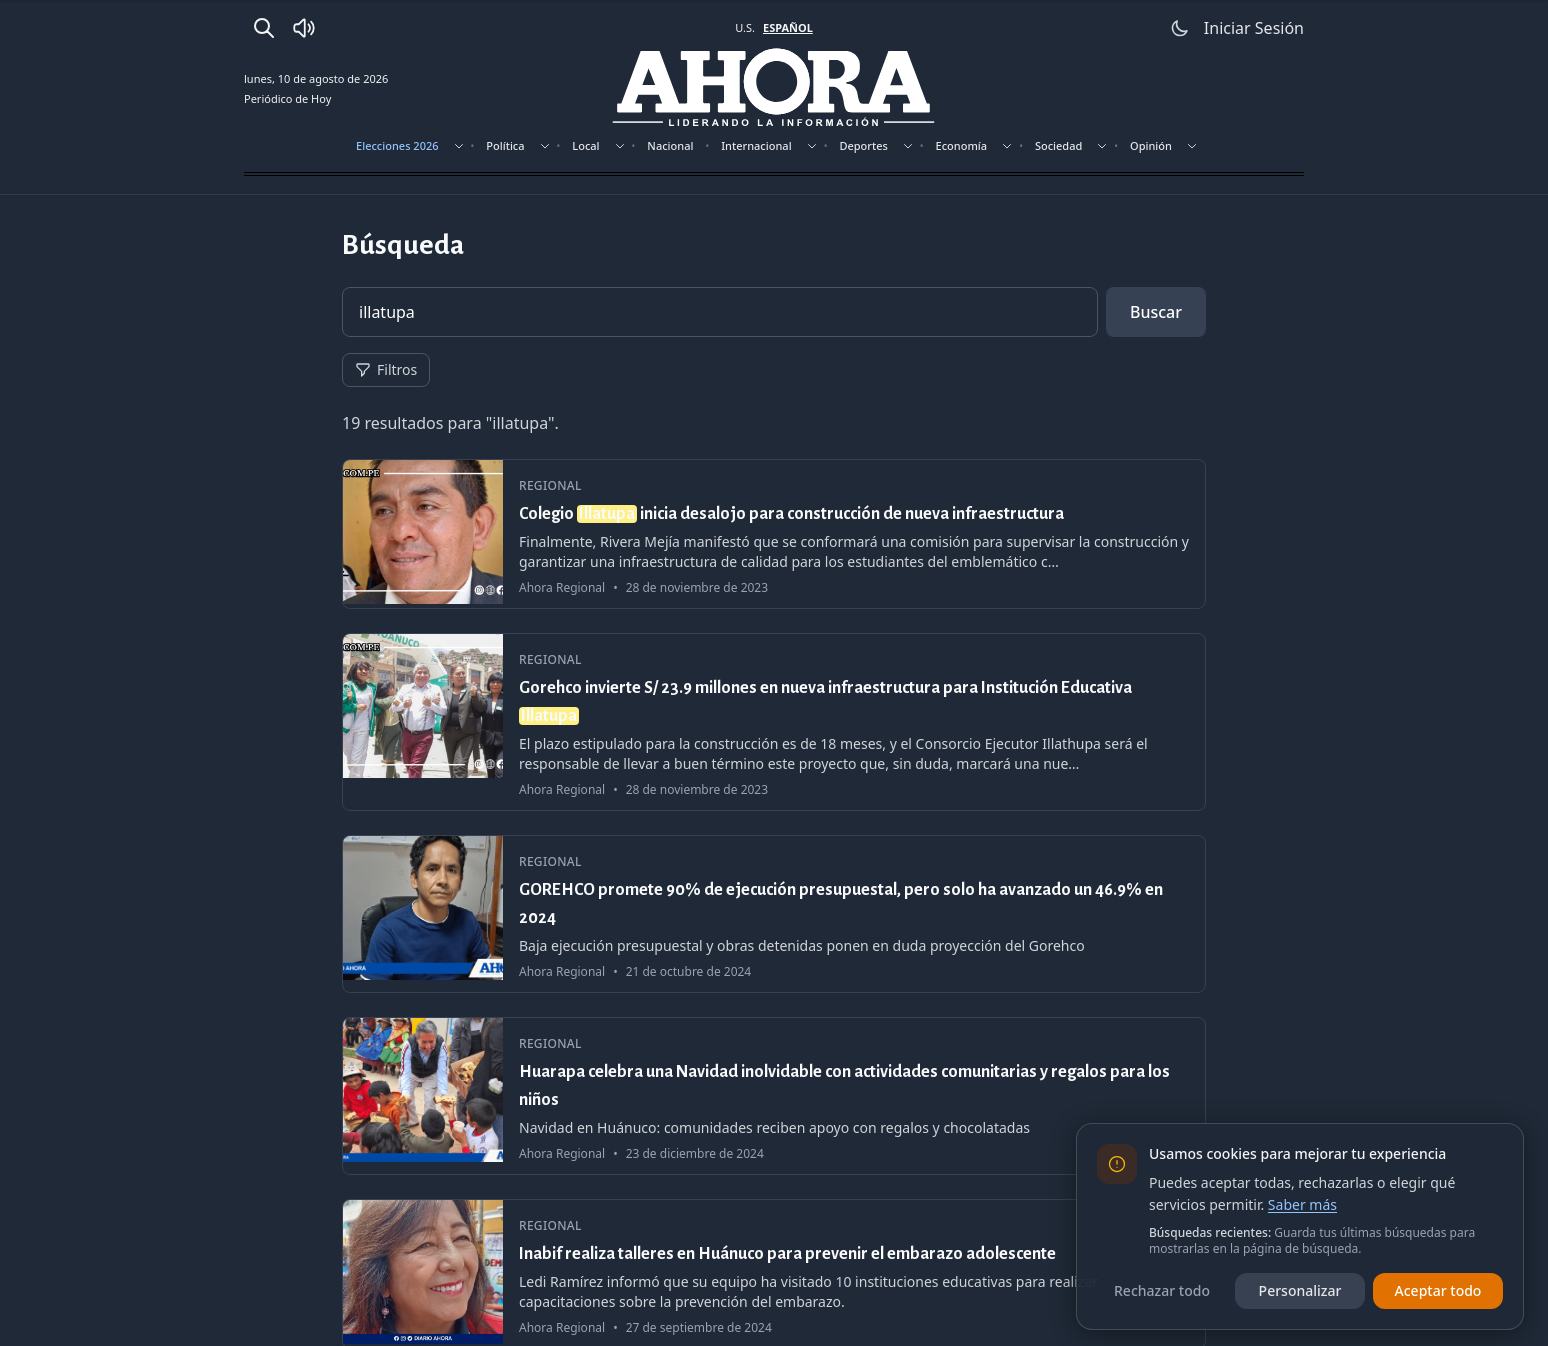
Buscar (1156, 312)
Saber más (1302, 1204)
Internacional (756, 145)
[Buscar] (264, 28)
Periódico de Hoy (287, 98)
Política (505, 145)
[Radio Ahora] (304, 28)
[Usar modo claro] (1180, 28)
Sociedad (1058, 145)
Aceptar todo (1438, 1290)
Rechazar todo (1162, 1290)
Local (585, 145)
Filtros (386, 369)
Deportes (863, 145)
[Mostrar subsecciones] (459, 146)
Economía (962, 145)
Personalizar (1300, 1290)
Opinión (1151, 145)
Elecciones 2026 (397, 145)
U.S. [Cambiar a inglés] (745, 27)
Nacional (670, 145)
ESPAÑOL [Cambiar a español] (788, 27)
